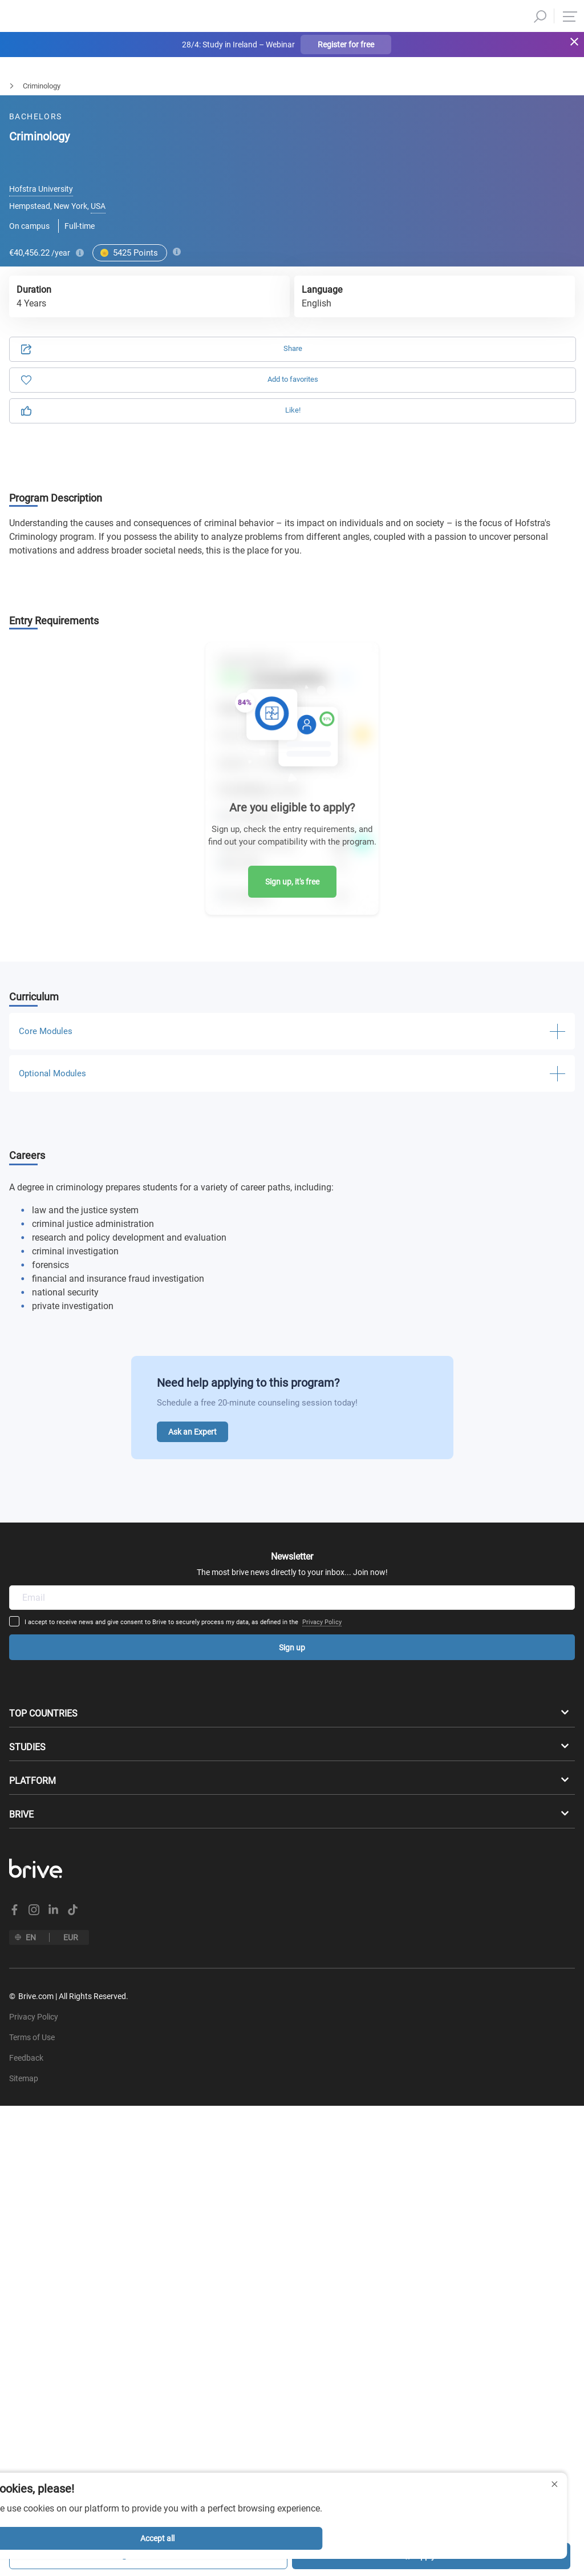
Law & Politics (77, 86)
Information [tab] (425, 146)
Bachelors (16, 86)
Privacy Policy (393, 1487)
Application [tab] (159, 146)
